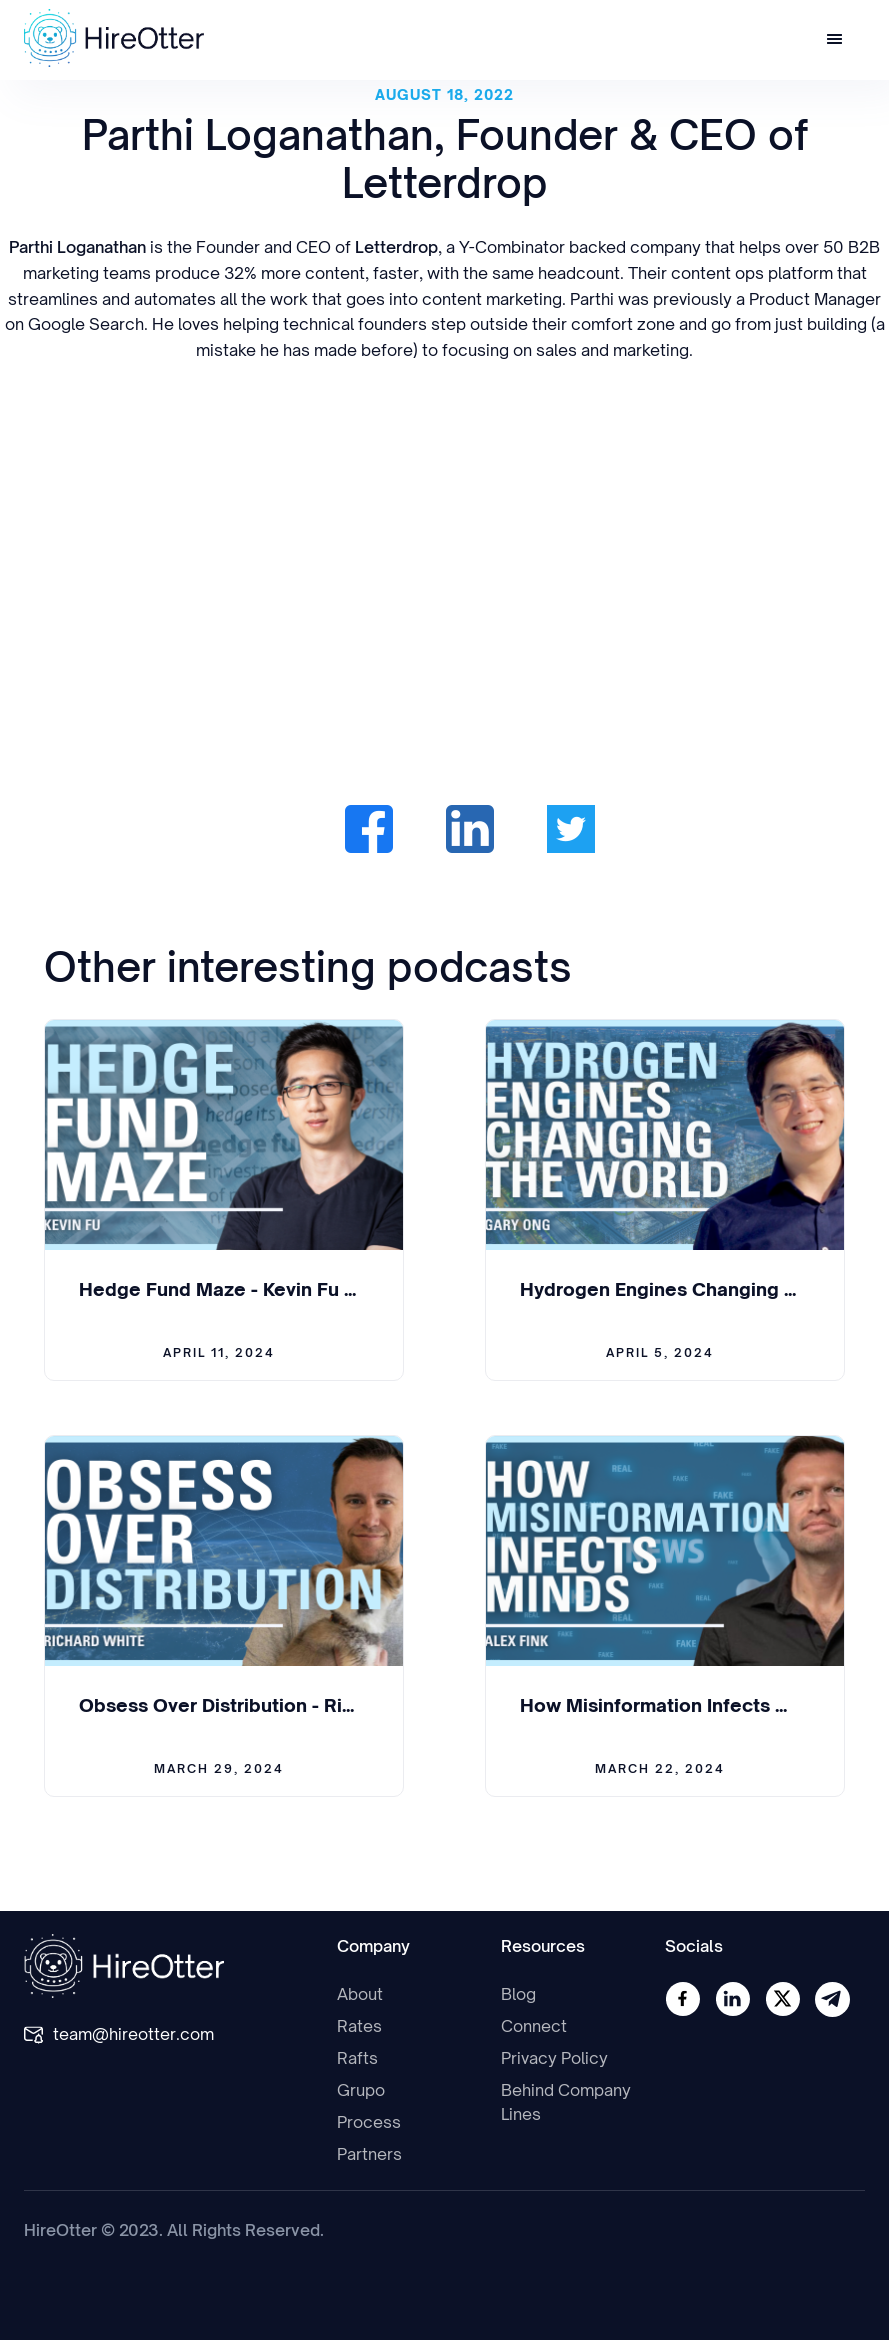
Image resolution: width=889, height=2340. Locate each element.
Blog (518, 1994)
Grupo (361, 2090)
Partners (369, 2154)
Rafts (357, 2058)
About (360, 1994)
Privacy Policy (554, 2058)
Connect (534, 2026)
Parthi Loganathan (77, 247)
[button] (835, 40)
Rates (359, 2026)
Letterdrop (396, 247)
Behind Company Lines (566, 2102)
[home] (114, 38)
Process (369, 2122)
